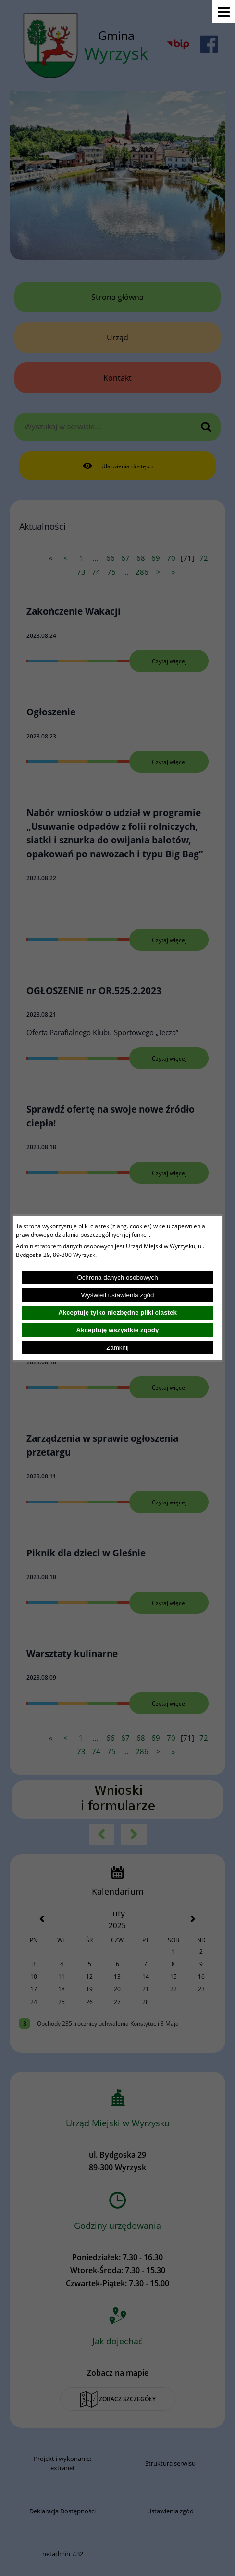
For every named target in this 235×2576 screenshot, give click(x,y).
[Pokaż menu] (223, 11)
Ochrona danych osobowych (117, 1277)
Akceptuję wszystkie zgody (117, 1329)
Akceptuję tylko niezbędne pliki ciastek (117, 1312)
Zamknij (117, 1347)
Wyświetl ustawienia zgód (117, 1295)
